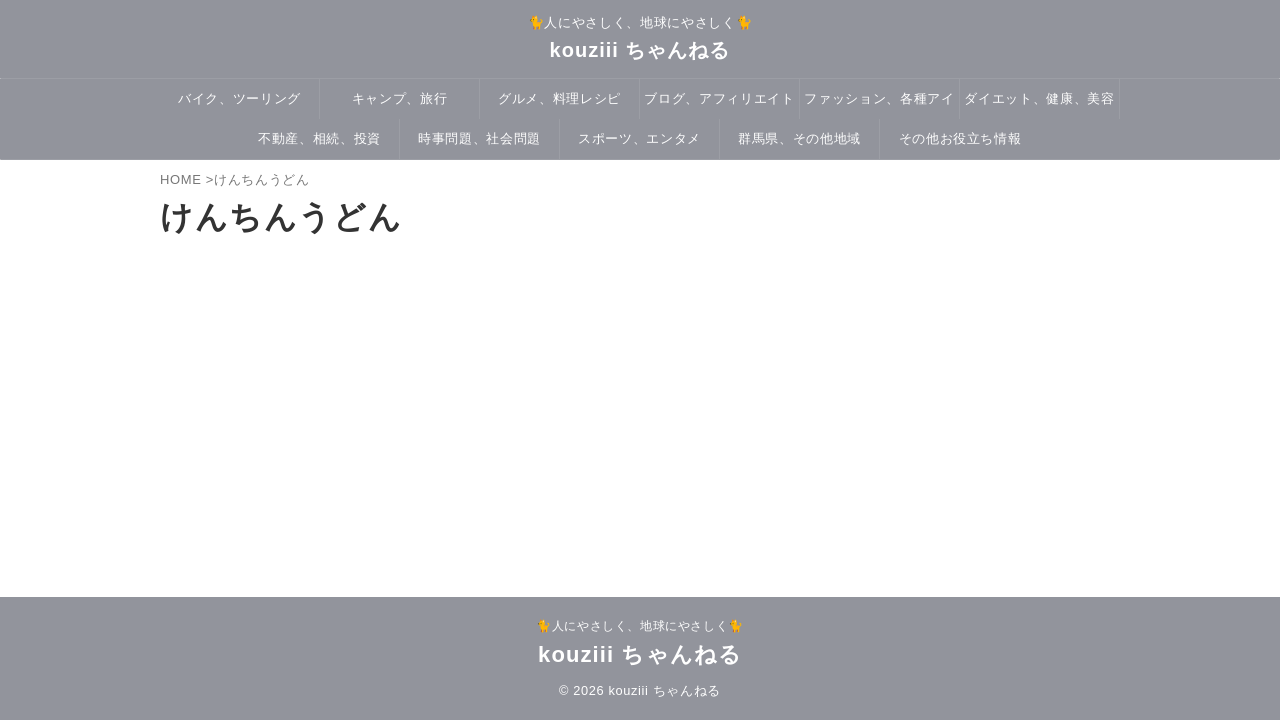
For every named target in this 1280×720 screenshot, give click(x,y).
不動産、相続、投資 (319, 138)
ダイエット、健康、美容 (1039, 98)
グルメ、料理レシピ (559, 98)
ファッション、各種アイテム (879, 105)
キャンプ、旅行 (400, 98)
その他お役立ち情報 (960, 138)
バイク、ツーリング (239, 98)
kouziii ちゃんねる (640, 50)
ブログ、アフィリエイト (719, 98)
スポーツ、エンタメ (639, 138)
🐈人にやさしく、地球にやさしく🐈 (640, 626)
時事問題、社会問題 (479, 138)
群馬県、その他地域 (799, 138)
